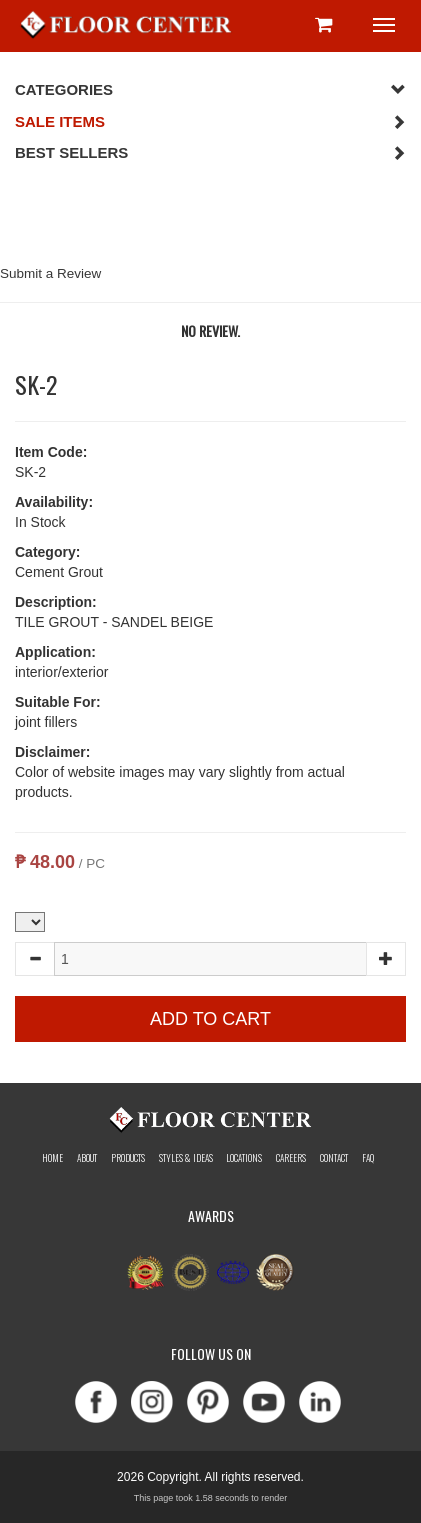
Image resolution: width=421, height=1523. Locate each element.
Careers (291, 1158)
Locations (244, 1158)
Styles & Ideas (186, 1158)
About (87, 1158)
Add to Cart (210, 1019)
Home (52, 1158)
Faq (368, 1158)
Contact (334, 1158)
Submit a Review (50, 273)
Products (128, 1158)
